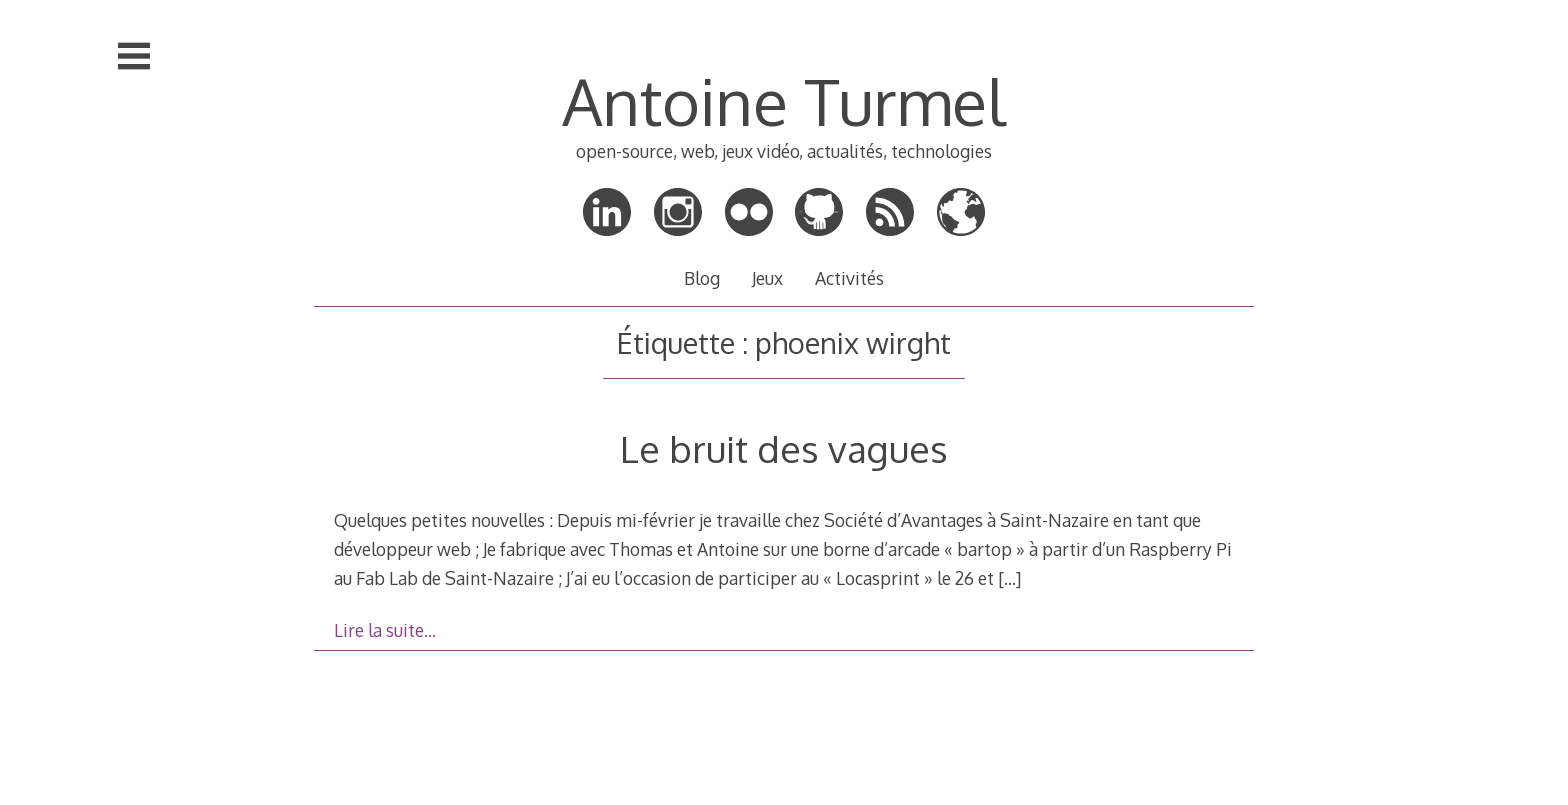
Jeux (767, 278)
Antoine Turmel (783, 100)
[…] (1009, 578)
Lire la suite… (385, 630)
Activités (849, 278)
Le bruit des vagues (784, 448)
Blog (702, 278)
